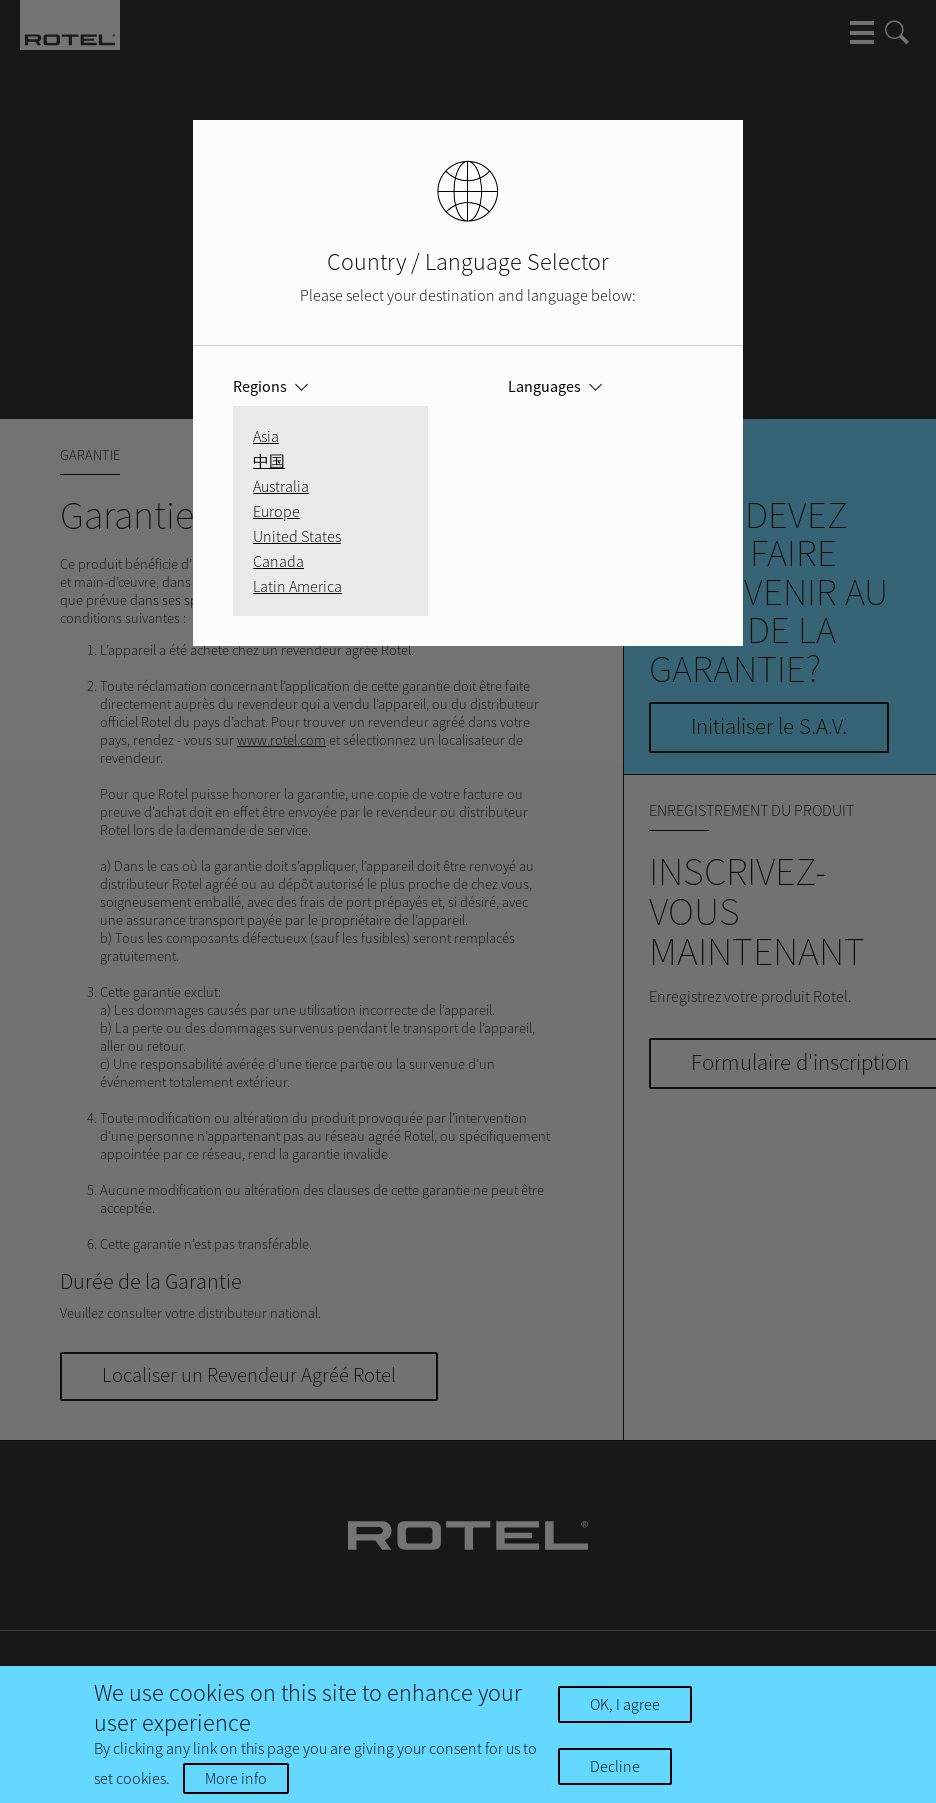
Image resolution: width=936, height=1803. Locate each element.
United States (297, 536)
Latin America (297, 586)
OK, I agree (625, 1704)
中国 (269, 461)
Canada (278, 561)
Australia (281, 486)
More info (236, 1778)
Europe (276, 511)
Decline (615, 1766)
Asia (266, 436)
